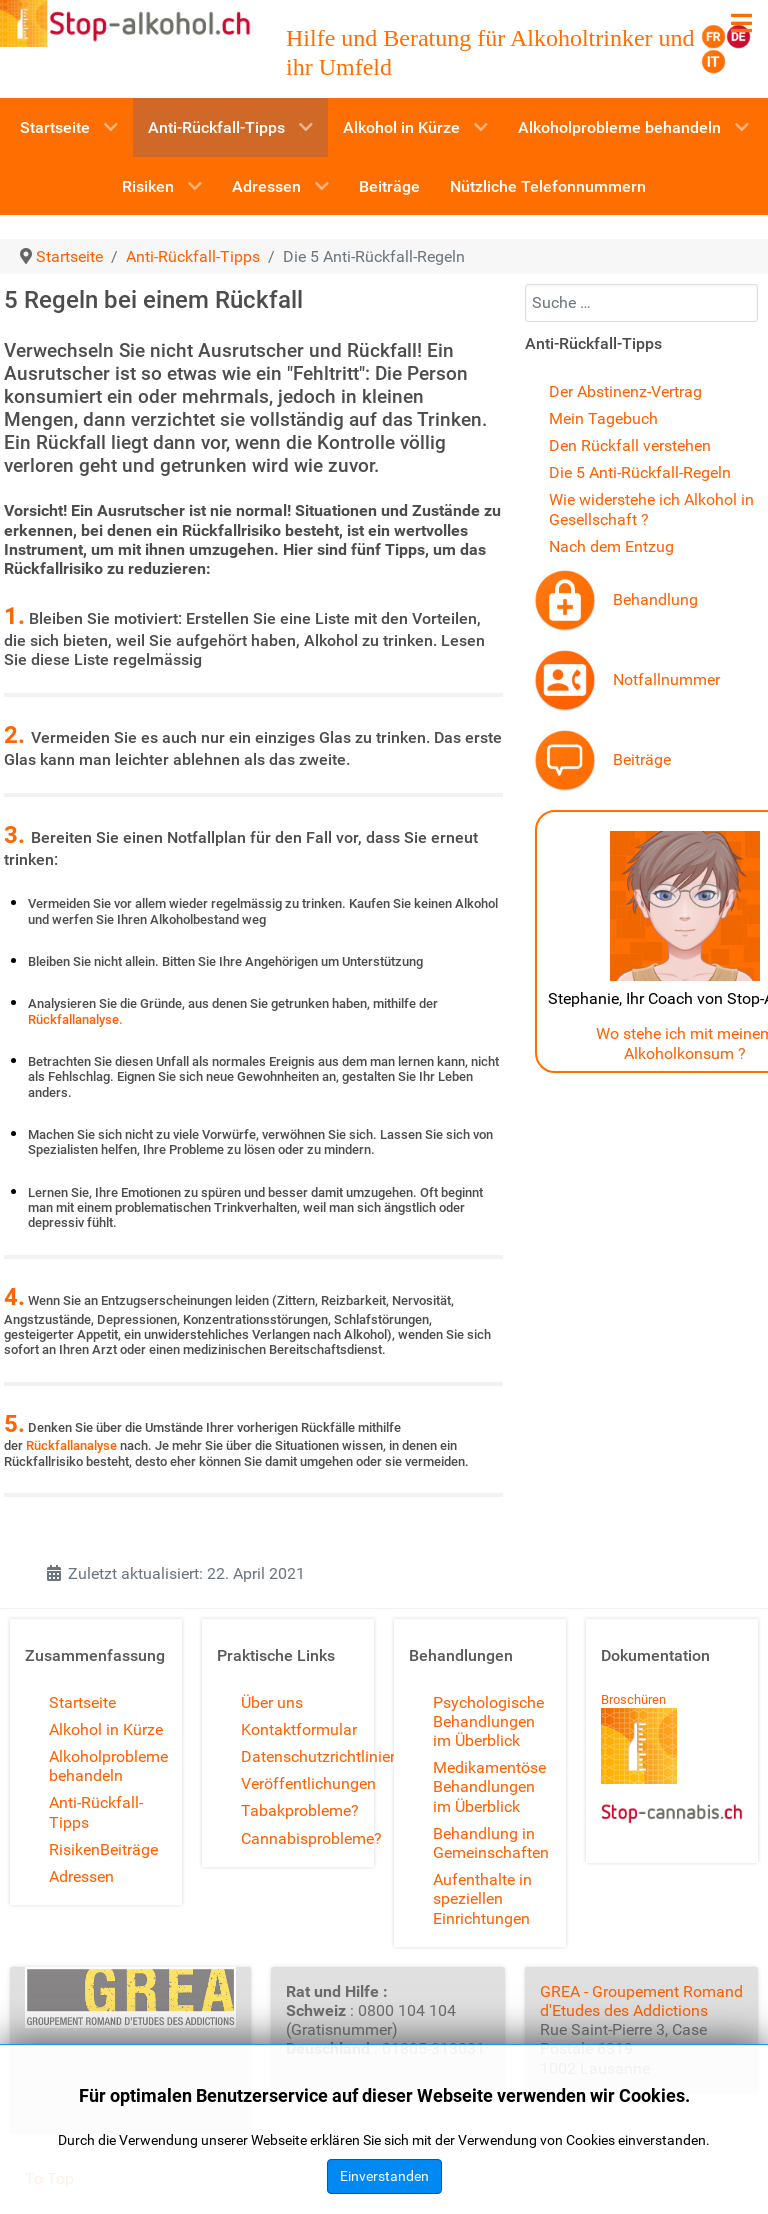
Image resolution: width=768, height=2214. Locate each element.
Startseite (82, 1702)
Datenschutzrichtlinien (320, 1756)
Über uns (272, 1702)
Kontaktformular (299, 1729)
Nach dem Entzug (611, 546)
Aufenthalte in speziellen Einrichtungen (482, 1898)
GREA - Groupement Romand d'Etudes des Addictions (641, 2001)
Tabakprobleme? (300, 1810)
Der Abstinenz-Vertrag (625, 391)
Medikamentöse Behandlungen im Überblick (489, 1786)
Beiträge (642, 759)
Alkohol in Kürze (106, 1729)
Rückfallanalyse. (75, 1019)
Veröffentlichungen (308, 1783)
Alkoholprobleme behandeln (108, 1766)
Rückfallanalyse (71, 1445)
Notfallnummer (666, 679)
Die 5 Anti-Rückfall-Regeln (640, 472)
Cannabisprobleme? (311, 1838)
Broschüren (633, 1699)
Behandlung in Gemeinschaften (491, 1843)
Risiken (74, 1849)
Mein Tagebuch (603, 418)
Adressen (81, 1876)
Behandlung (655, 599)
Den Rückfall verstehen (630, 445)
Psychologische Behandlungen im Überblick (488, 1721)
